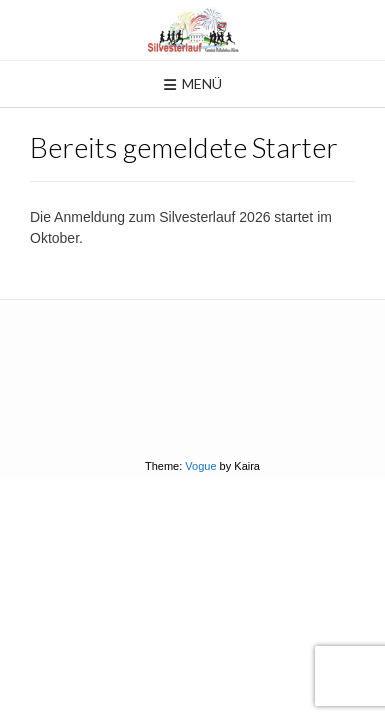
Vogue (200, 466)
